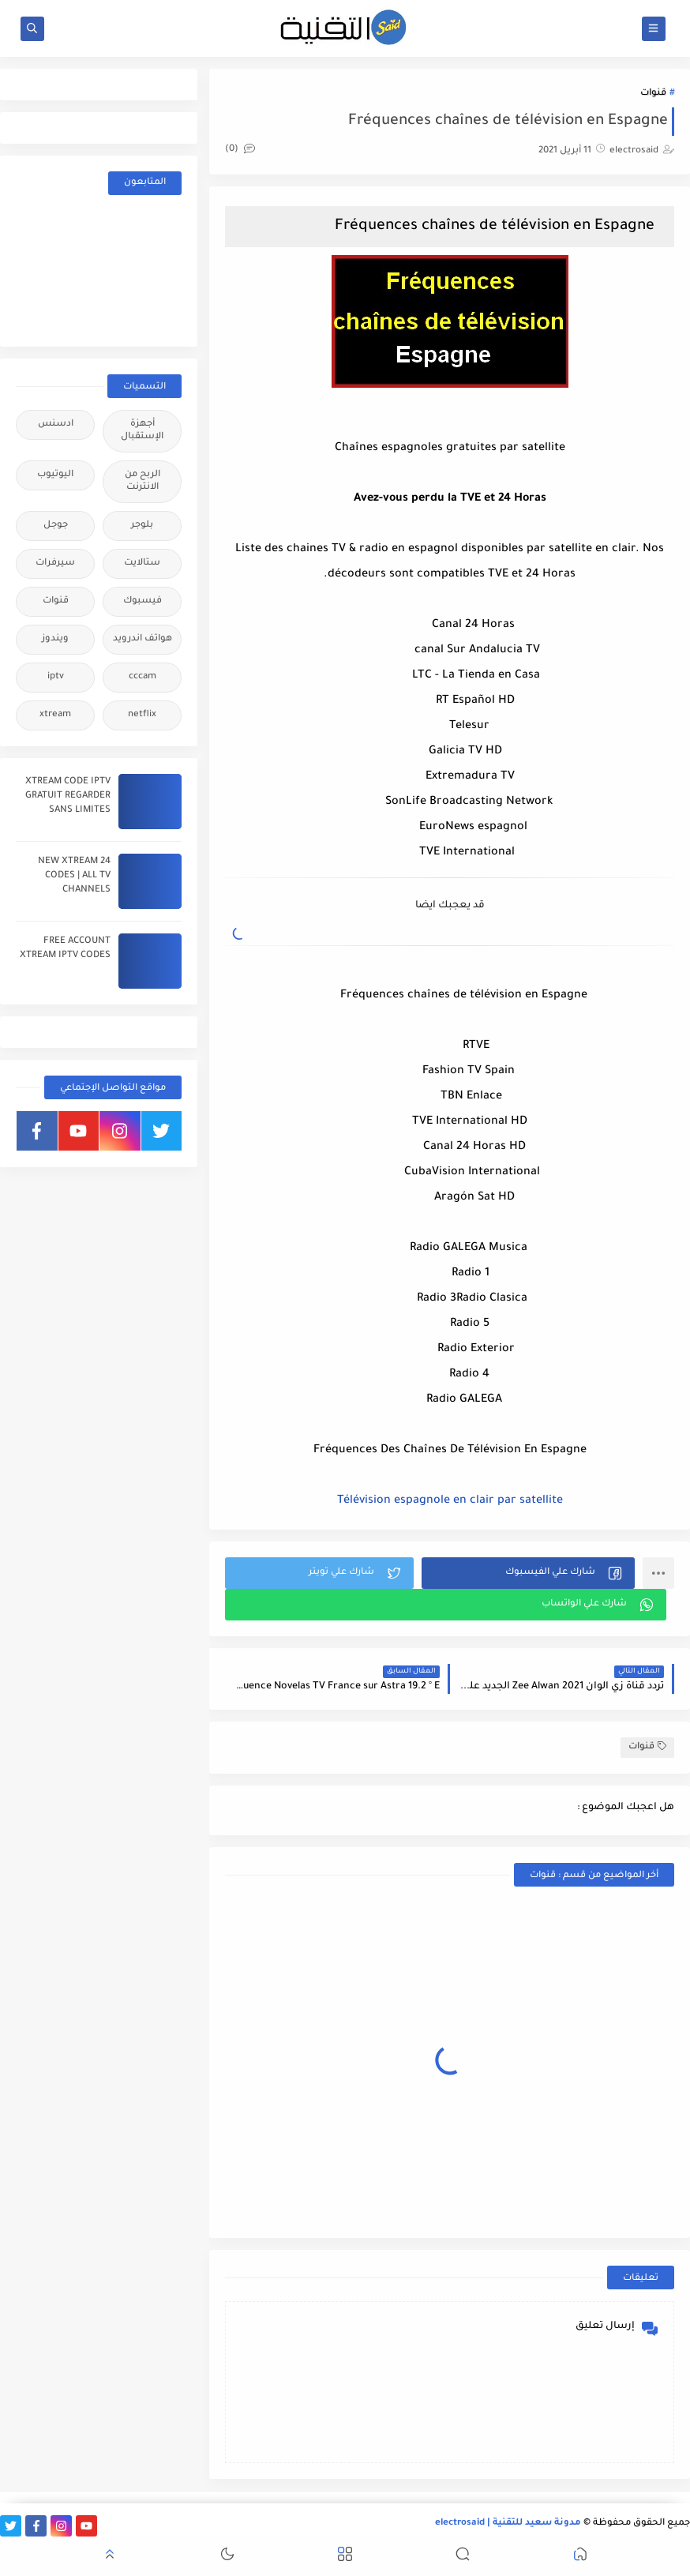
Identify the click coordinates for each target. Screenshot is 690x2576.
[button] (528, 1573)
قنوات (653, 93)
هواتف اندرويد (142, 639)
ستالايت (142, 563)
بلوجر (142, 525)
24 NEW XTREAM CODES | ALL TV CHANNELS (74, 876)
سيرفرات (55, 563)
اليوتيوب (55, 475)
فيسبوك (142, 601)
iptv (55, 677)
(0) (240, 150)
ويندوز (55, 639)
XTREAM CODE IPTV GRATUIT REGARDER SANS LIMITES (68, 796)
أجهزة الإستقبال (142, 430)
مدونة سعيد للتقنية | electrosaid (508, 2523)
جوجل (55, 525)
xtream (55, 715)
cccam (142, 677)
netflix (142, 715)
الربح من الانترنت (142, 481)
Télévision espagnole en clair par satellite (450, 1501)
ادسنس (55, 424)
